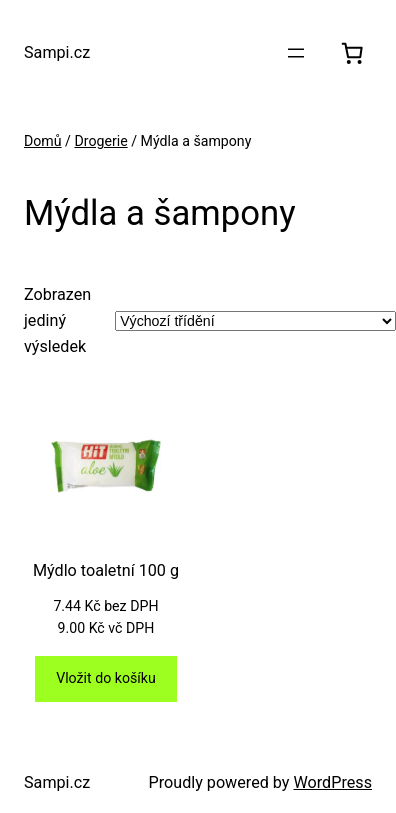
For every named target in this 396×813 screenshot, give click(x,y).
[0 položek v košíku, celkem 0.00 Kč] (352, 53)
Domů (43, 141)
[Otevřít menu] (296, 53)
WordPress (332, 782)
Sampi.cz (57, 52)
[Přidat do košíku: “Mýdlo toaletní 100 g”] (105, 679)
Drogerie (100, 141)
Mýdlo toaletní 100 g (106, 570)
